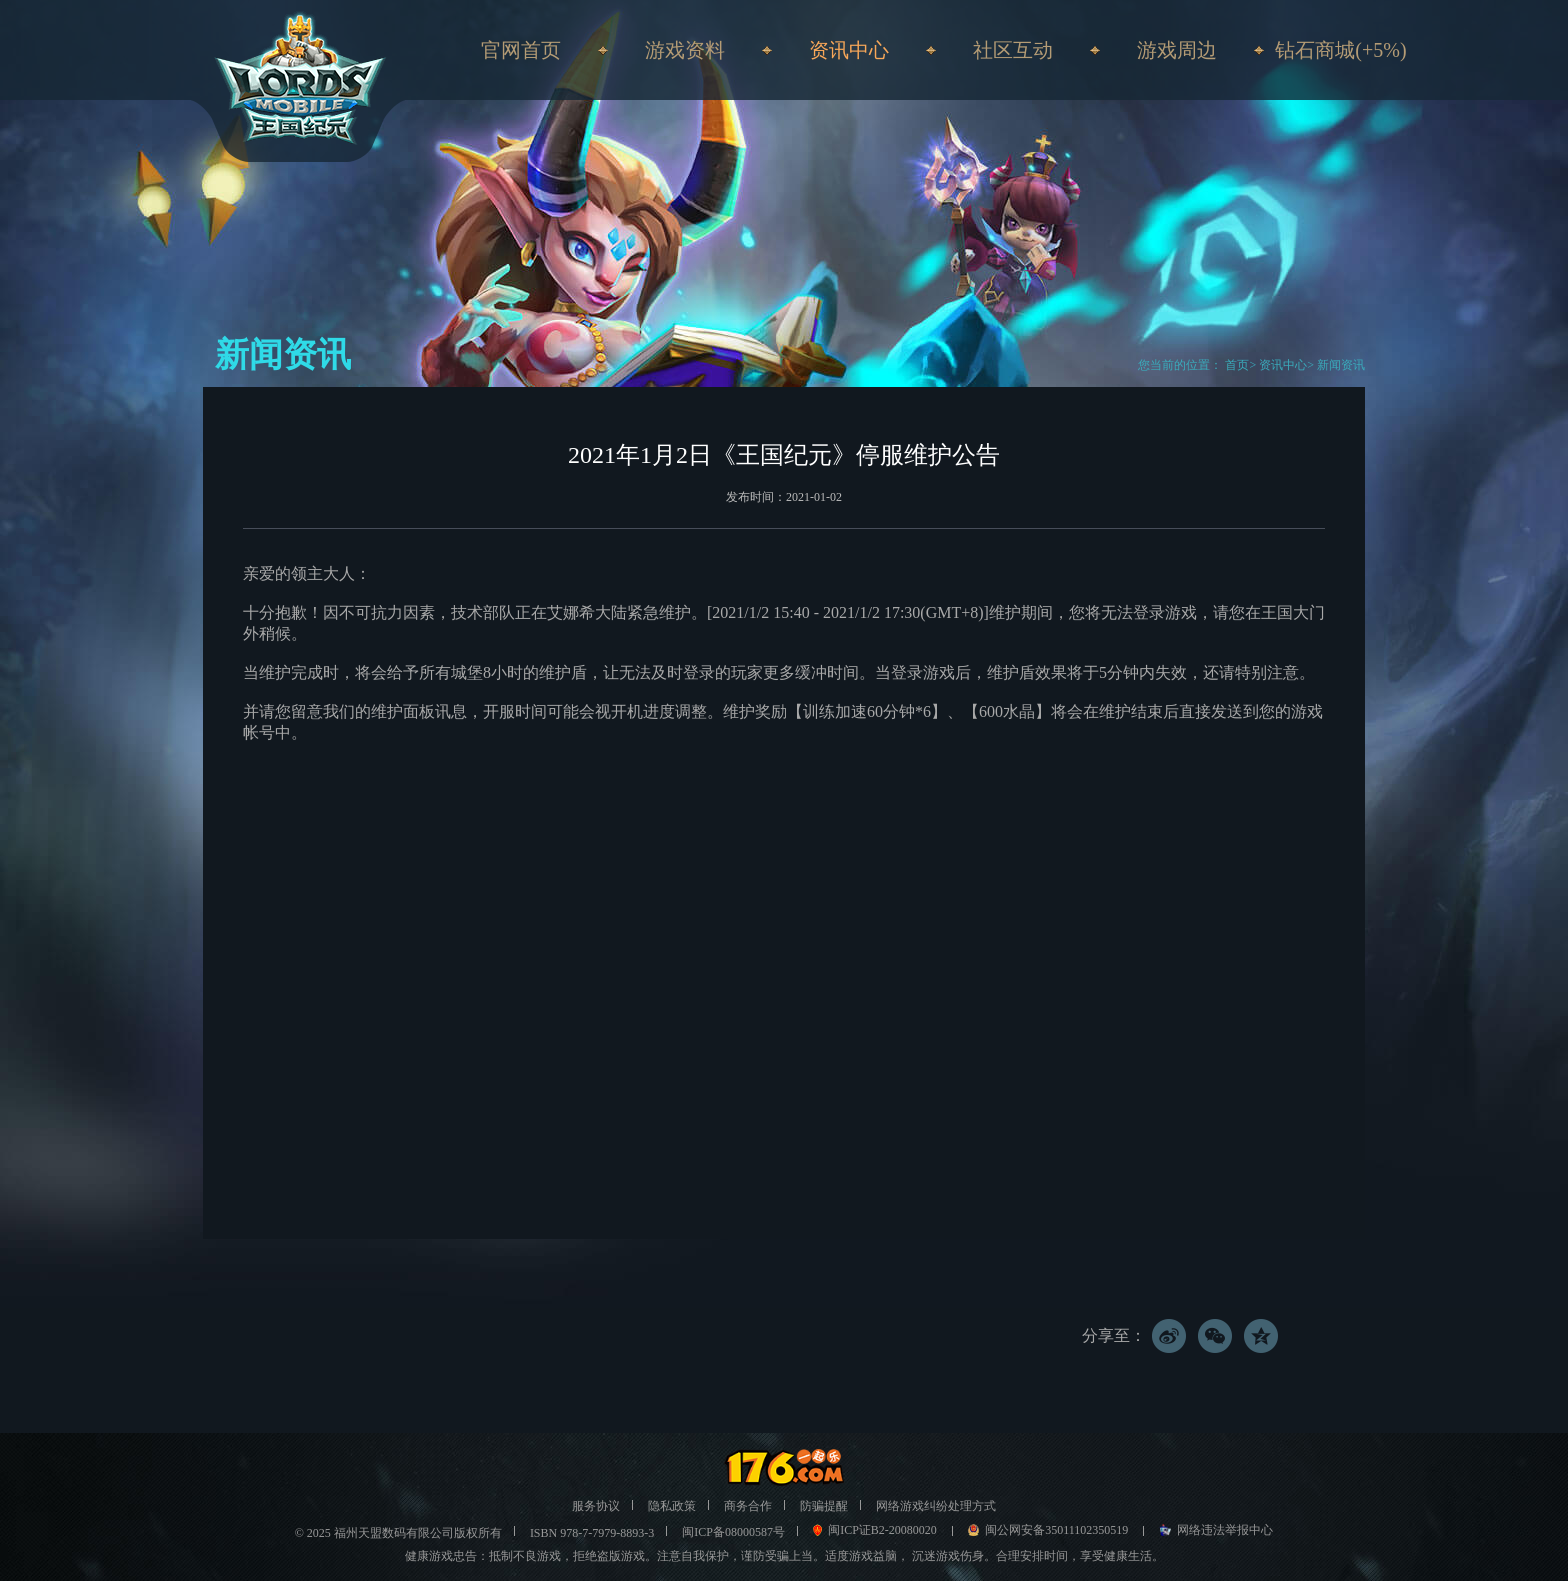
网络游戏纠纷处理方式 (936, 1506)
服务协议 (596, 1506)
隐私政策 (672, 1506)
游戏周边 (1177, 50)
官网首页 (521, 50)
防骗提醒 (824, 1506)
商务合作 (748, 1506)
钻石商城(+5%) (1340, 50)
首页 (1235, 365)
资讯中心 (1283, 365)
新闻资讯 (1341, 365)
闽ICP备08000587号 (733, 1532)
